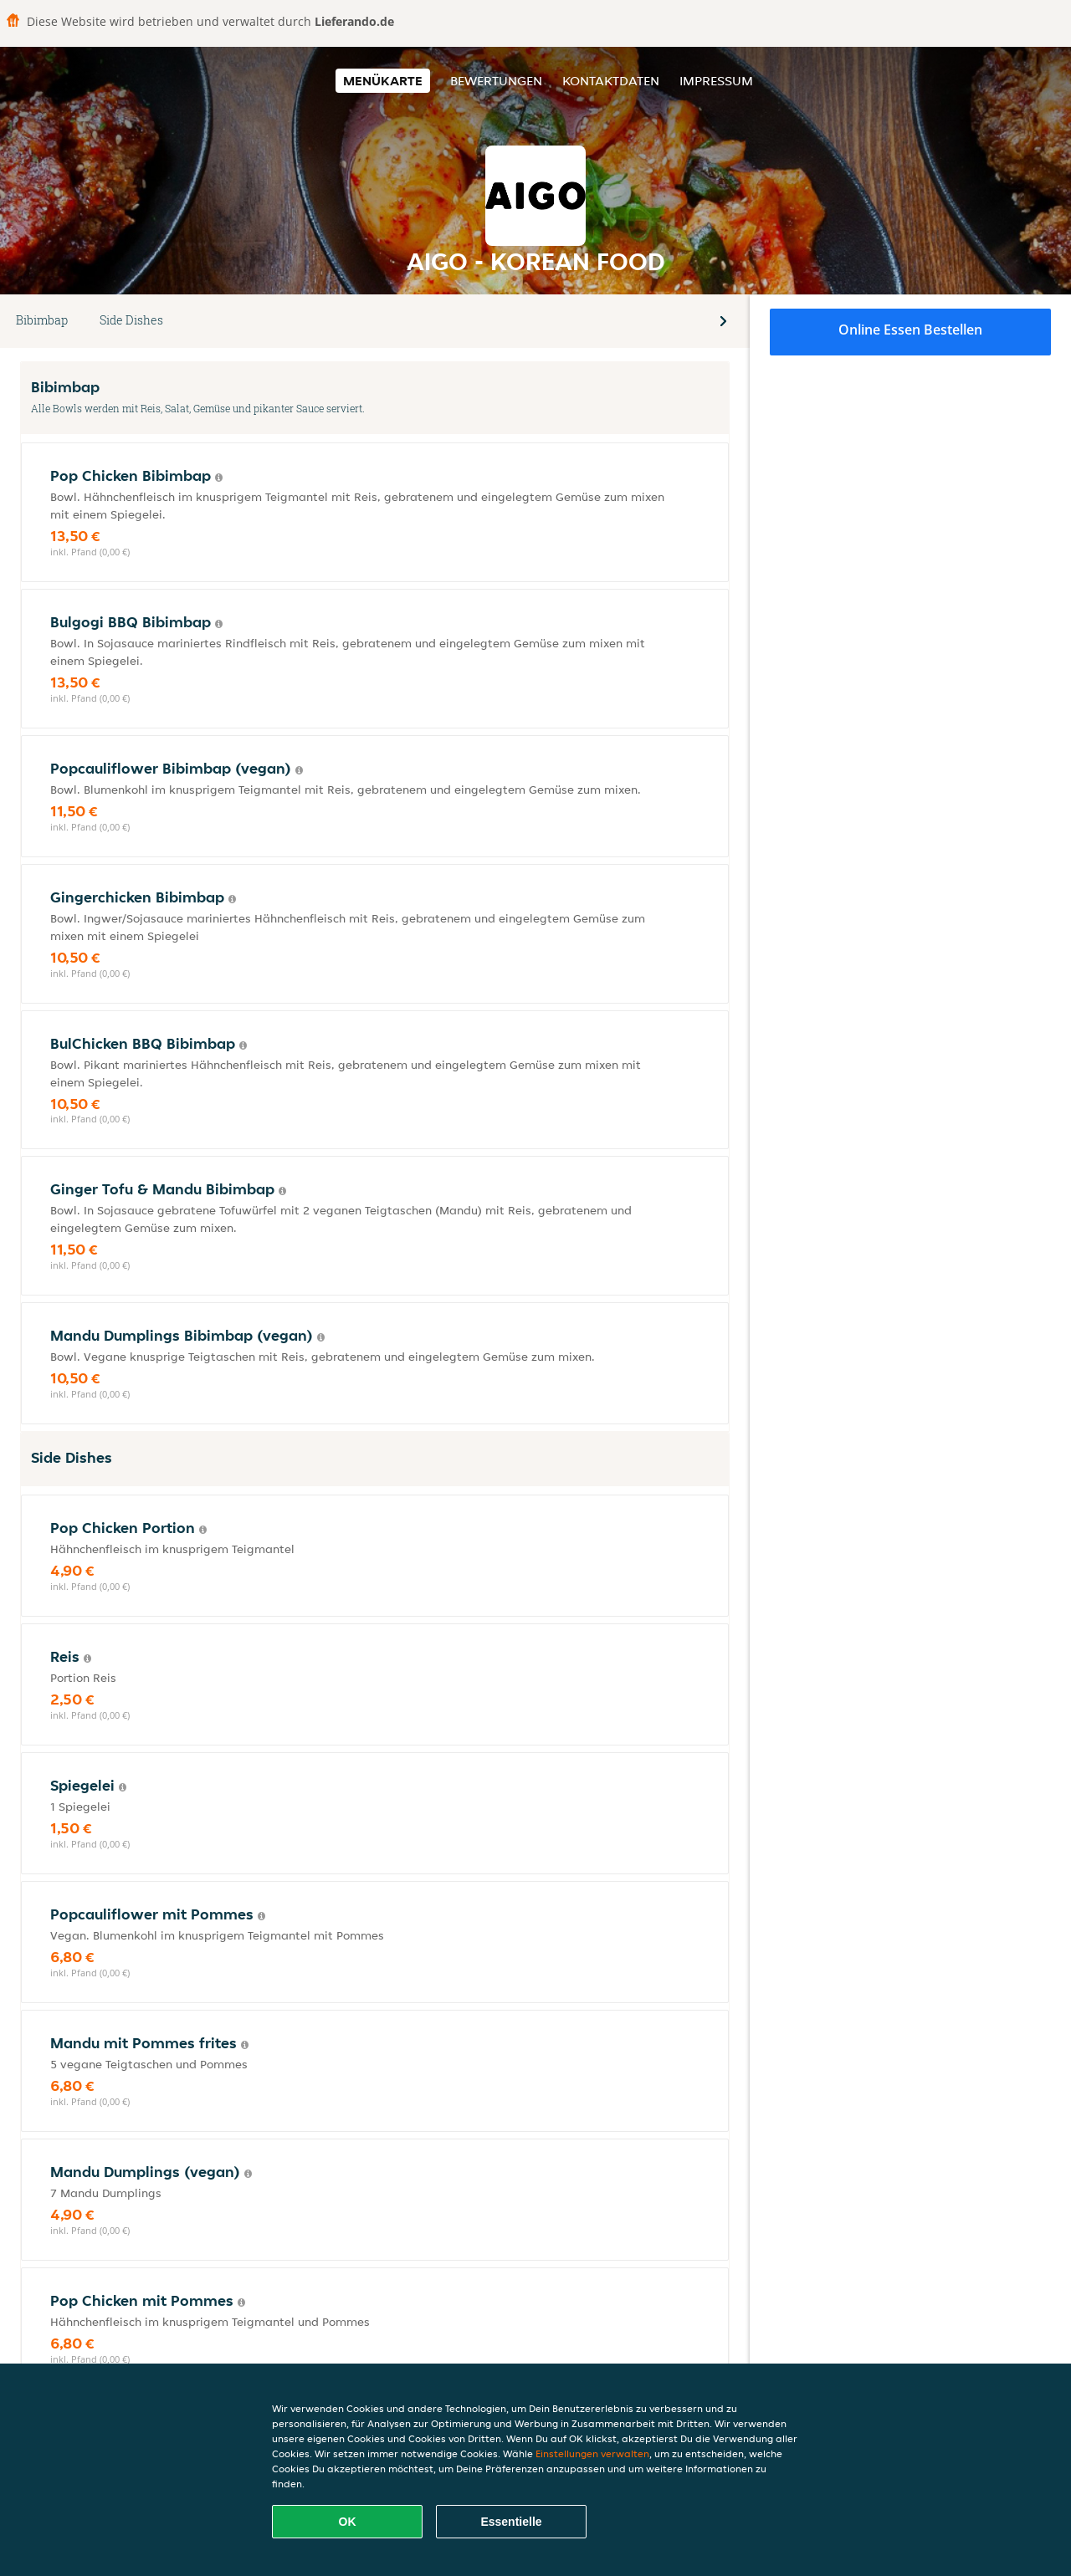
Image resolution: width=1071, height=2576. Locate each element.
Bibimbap (42, 320)
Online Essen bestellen (910, 329)
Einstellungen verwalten (592, 2453)
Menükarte (383, 80)
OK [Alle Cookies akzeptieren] (347, 2521)
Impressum (716, 80)
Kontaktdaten (610, 80)
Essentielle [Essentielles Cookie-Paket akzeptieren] (510, 2521)
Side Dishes (131, 320)
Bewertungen (496, 80)
